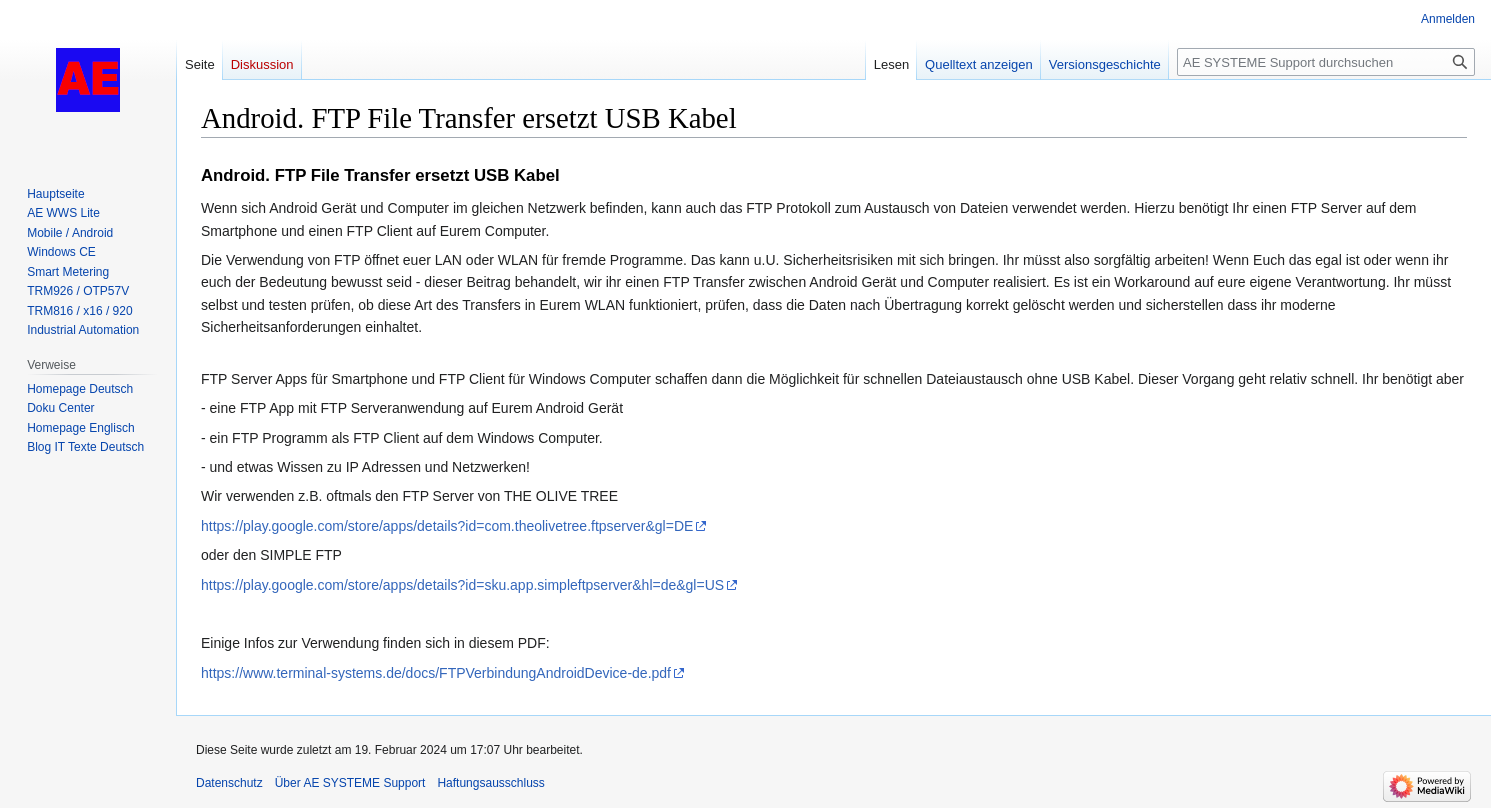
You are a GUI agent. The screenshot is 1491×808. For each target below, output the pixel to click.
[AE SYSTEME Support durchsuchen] (1326, 62)
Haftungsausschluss (490, 783)
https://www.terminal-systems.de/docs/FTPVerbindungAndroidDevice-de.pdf (436, 673)
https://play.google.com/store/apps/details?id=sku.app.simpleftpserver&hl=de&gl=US (462, 585)
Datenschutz (229, 783)
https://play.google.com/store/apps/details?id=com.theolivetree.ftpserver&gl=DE (447, 526)
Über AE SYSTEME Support (350, 783)
